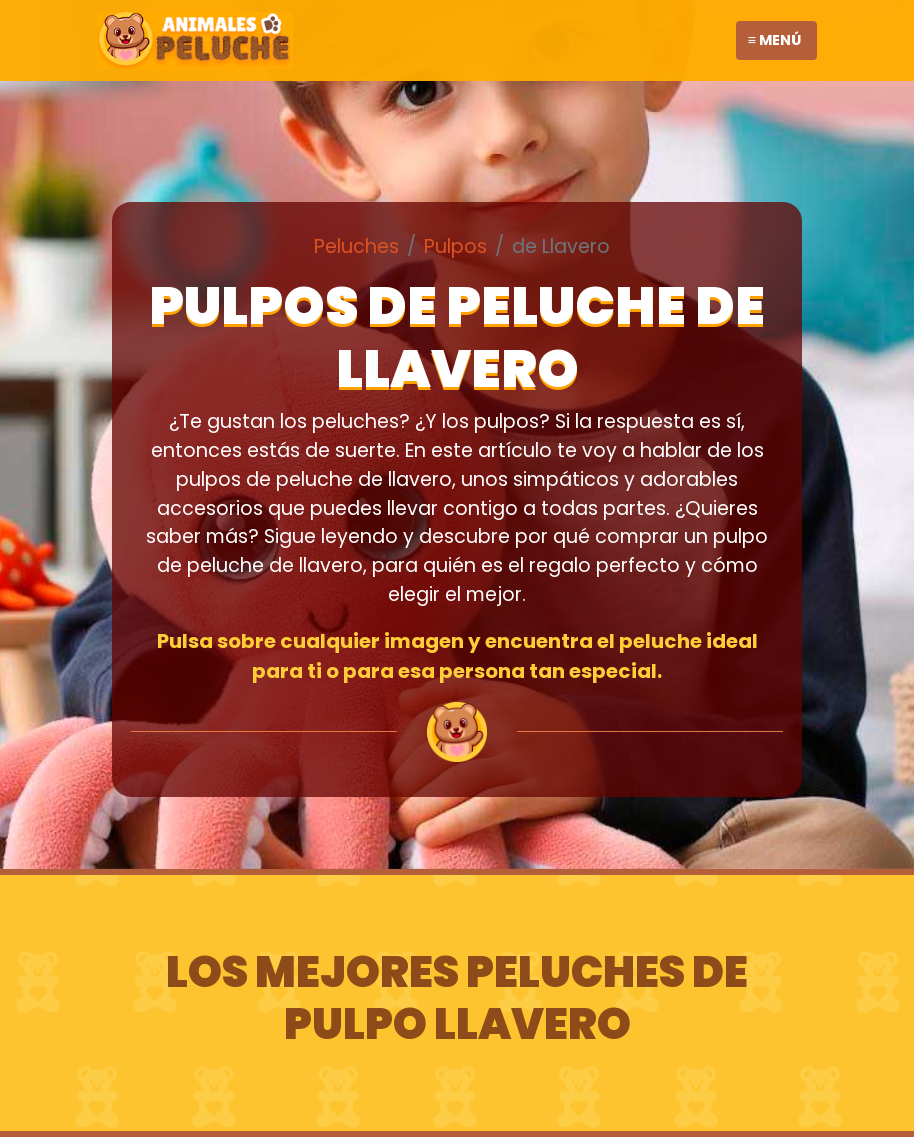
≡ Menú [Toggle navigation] (774, 40)
